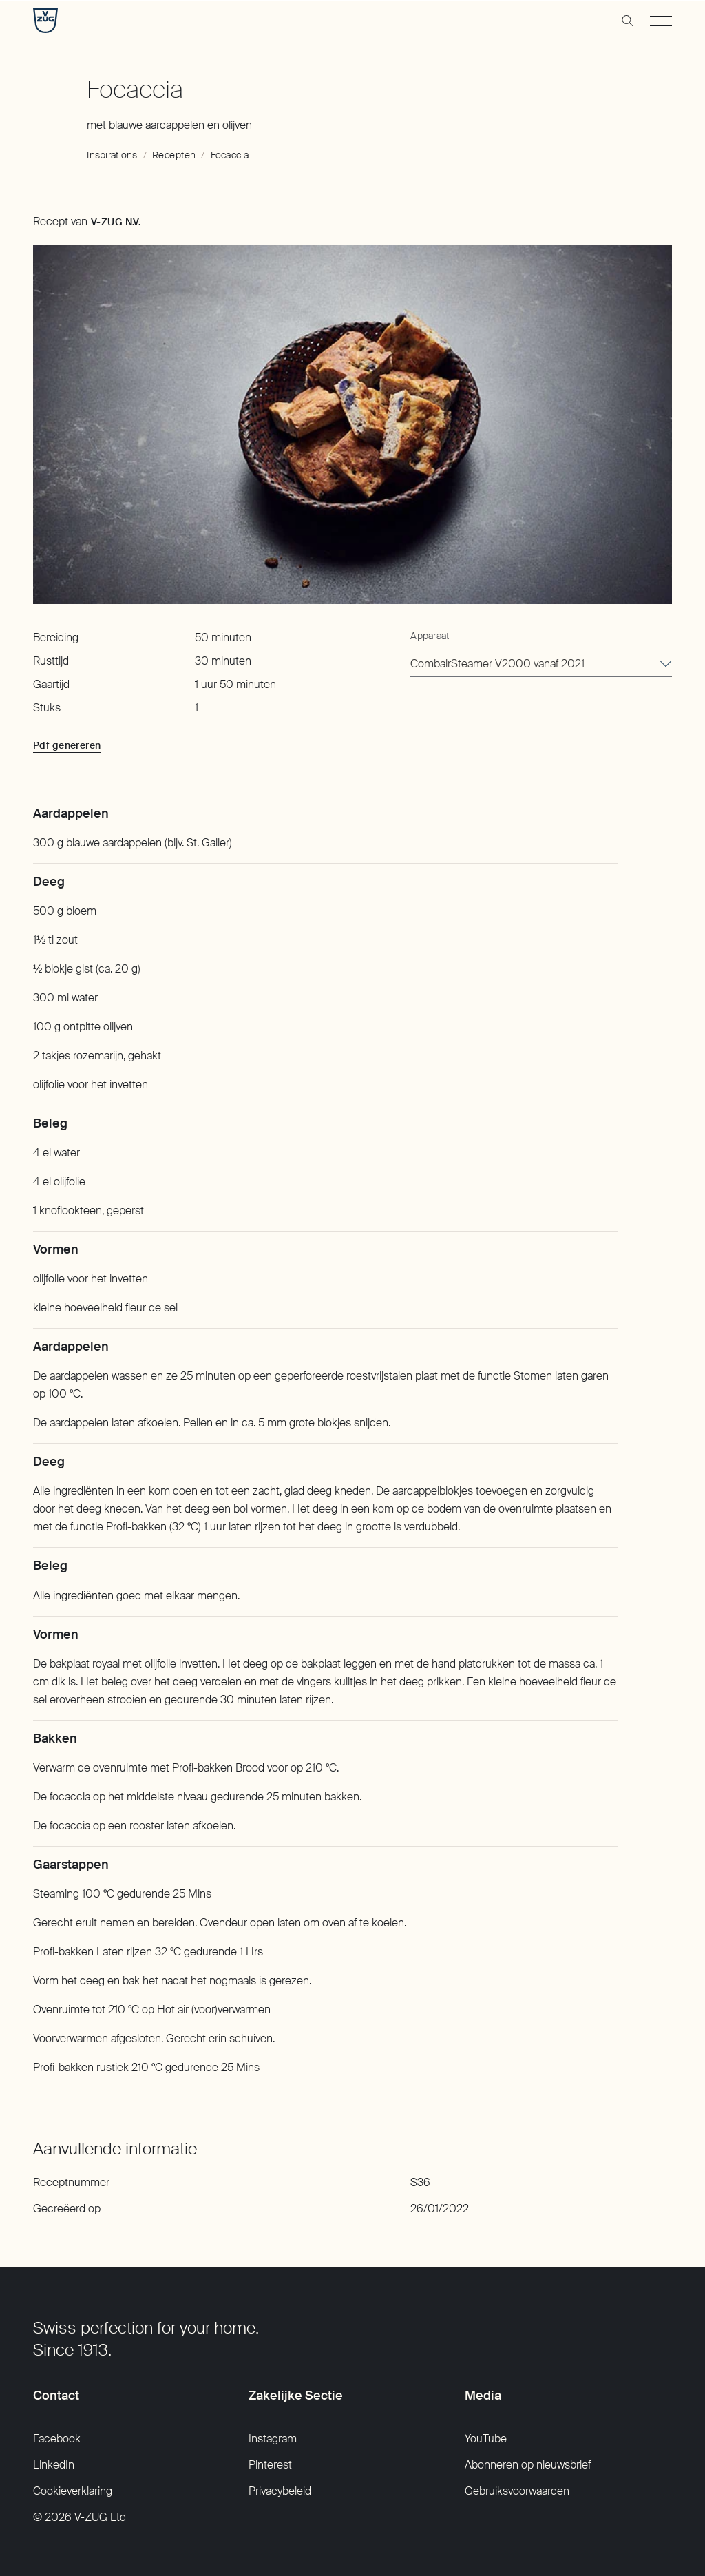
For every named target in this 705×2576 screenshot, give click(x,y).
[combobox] (541, 665)
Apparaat (429, 636)
